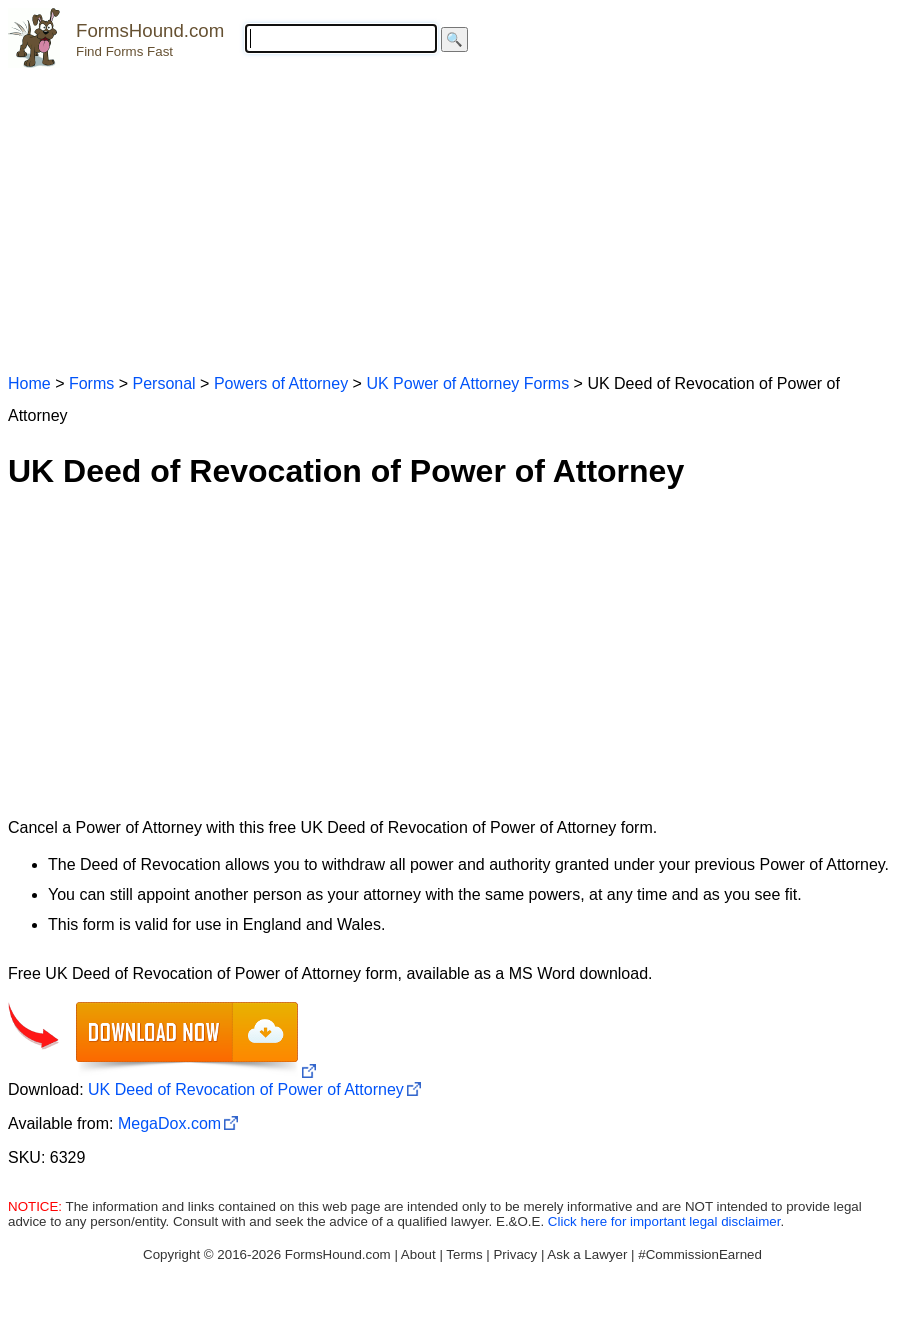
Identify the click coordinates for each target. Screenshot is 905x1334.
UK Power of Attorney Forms (467, 383)
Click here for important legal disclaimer (664, 1221)
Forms (91, 383)
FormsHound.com (150, 30)
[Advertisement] (452, 212)
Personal (163, 383)
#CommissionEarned (700, 1254)
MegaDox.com (169, 1123)
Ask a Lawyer (587, 1254)
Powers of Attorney (281, 383)
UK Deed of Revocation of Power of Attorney (246, 1089)
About (418, 1254)
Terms (464, 1254)
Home (29, 383)
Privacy (515, 1254)
